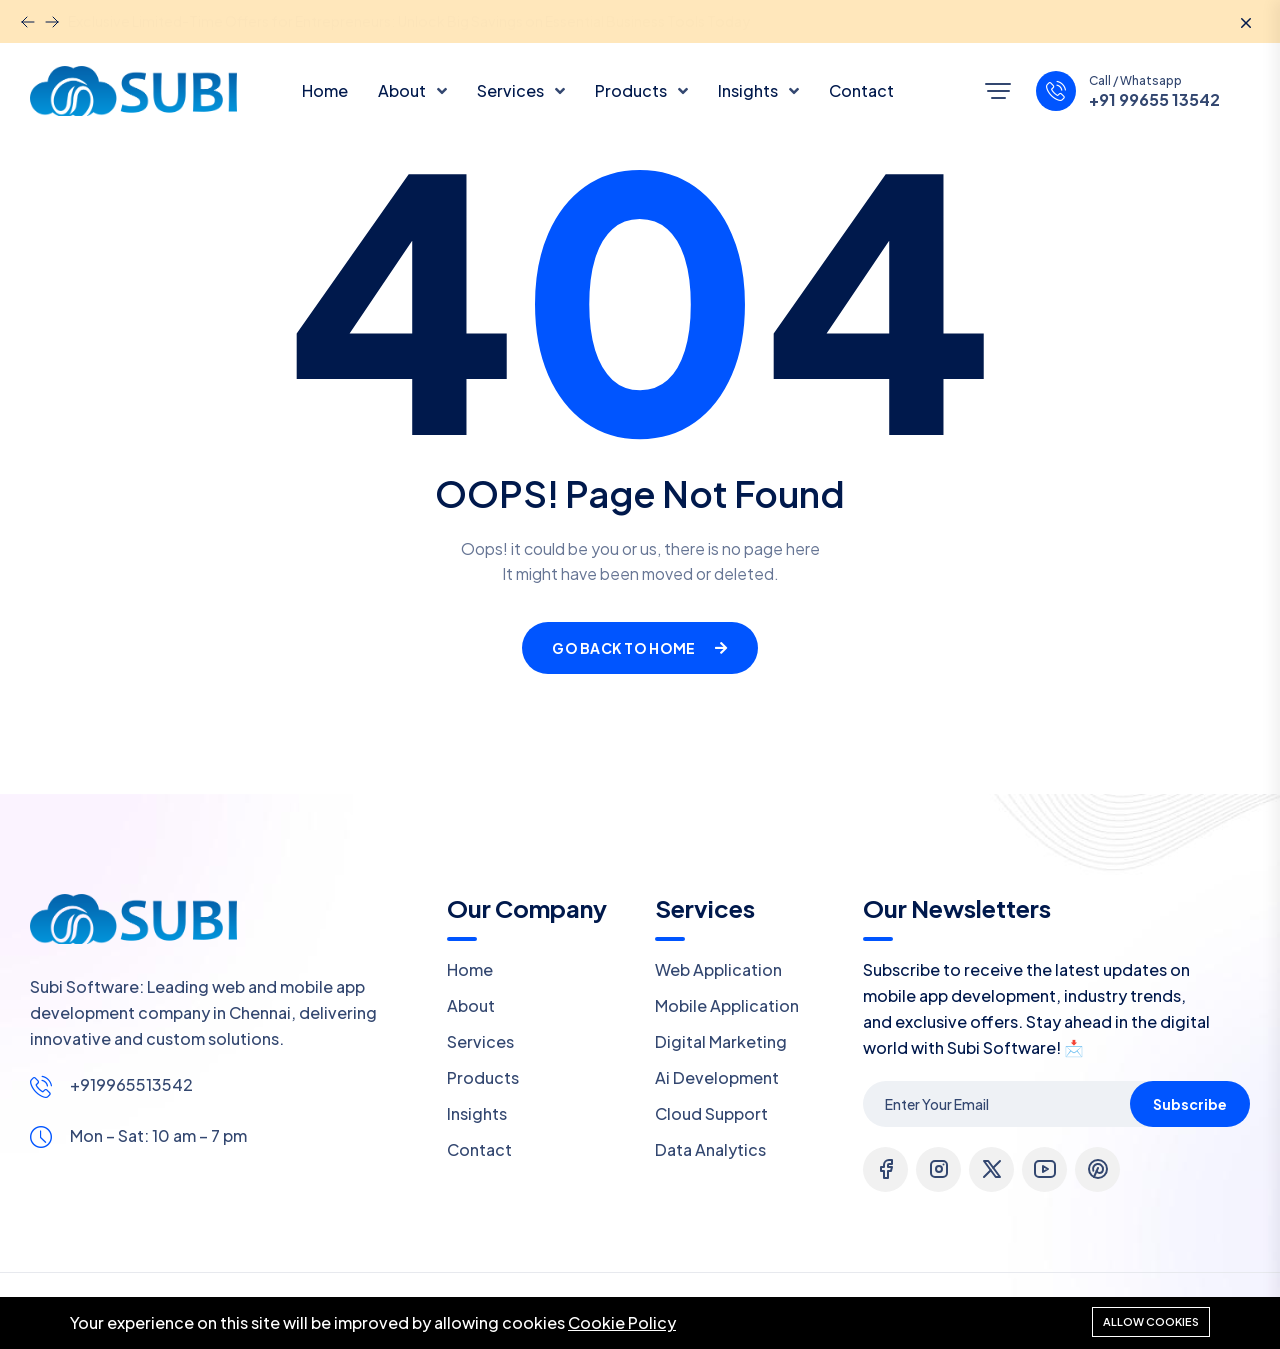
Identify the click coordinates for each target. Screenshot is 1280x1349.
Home (325, 90)
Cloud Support (711, 1113)
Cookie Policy (622, 1322)
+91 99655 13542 (1154, 100)
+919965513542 (131, 1084)
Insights (749, 90)
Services (512, 90)
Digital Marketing (721, 1041)
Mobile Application (727, 1005)
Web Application (718, 969)
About (403, 90)
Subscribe (1190, 1104)
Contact (861, 90)
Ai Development (717, 1077)
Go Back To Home (639, 648)
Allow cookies (1151, 1321)
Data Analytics (710, 1149)
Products (632, 90)
